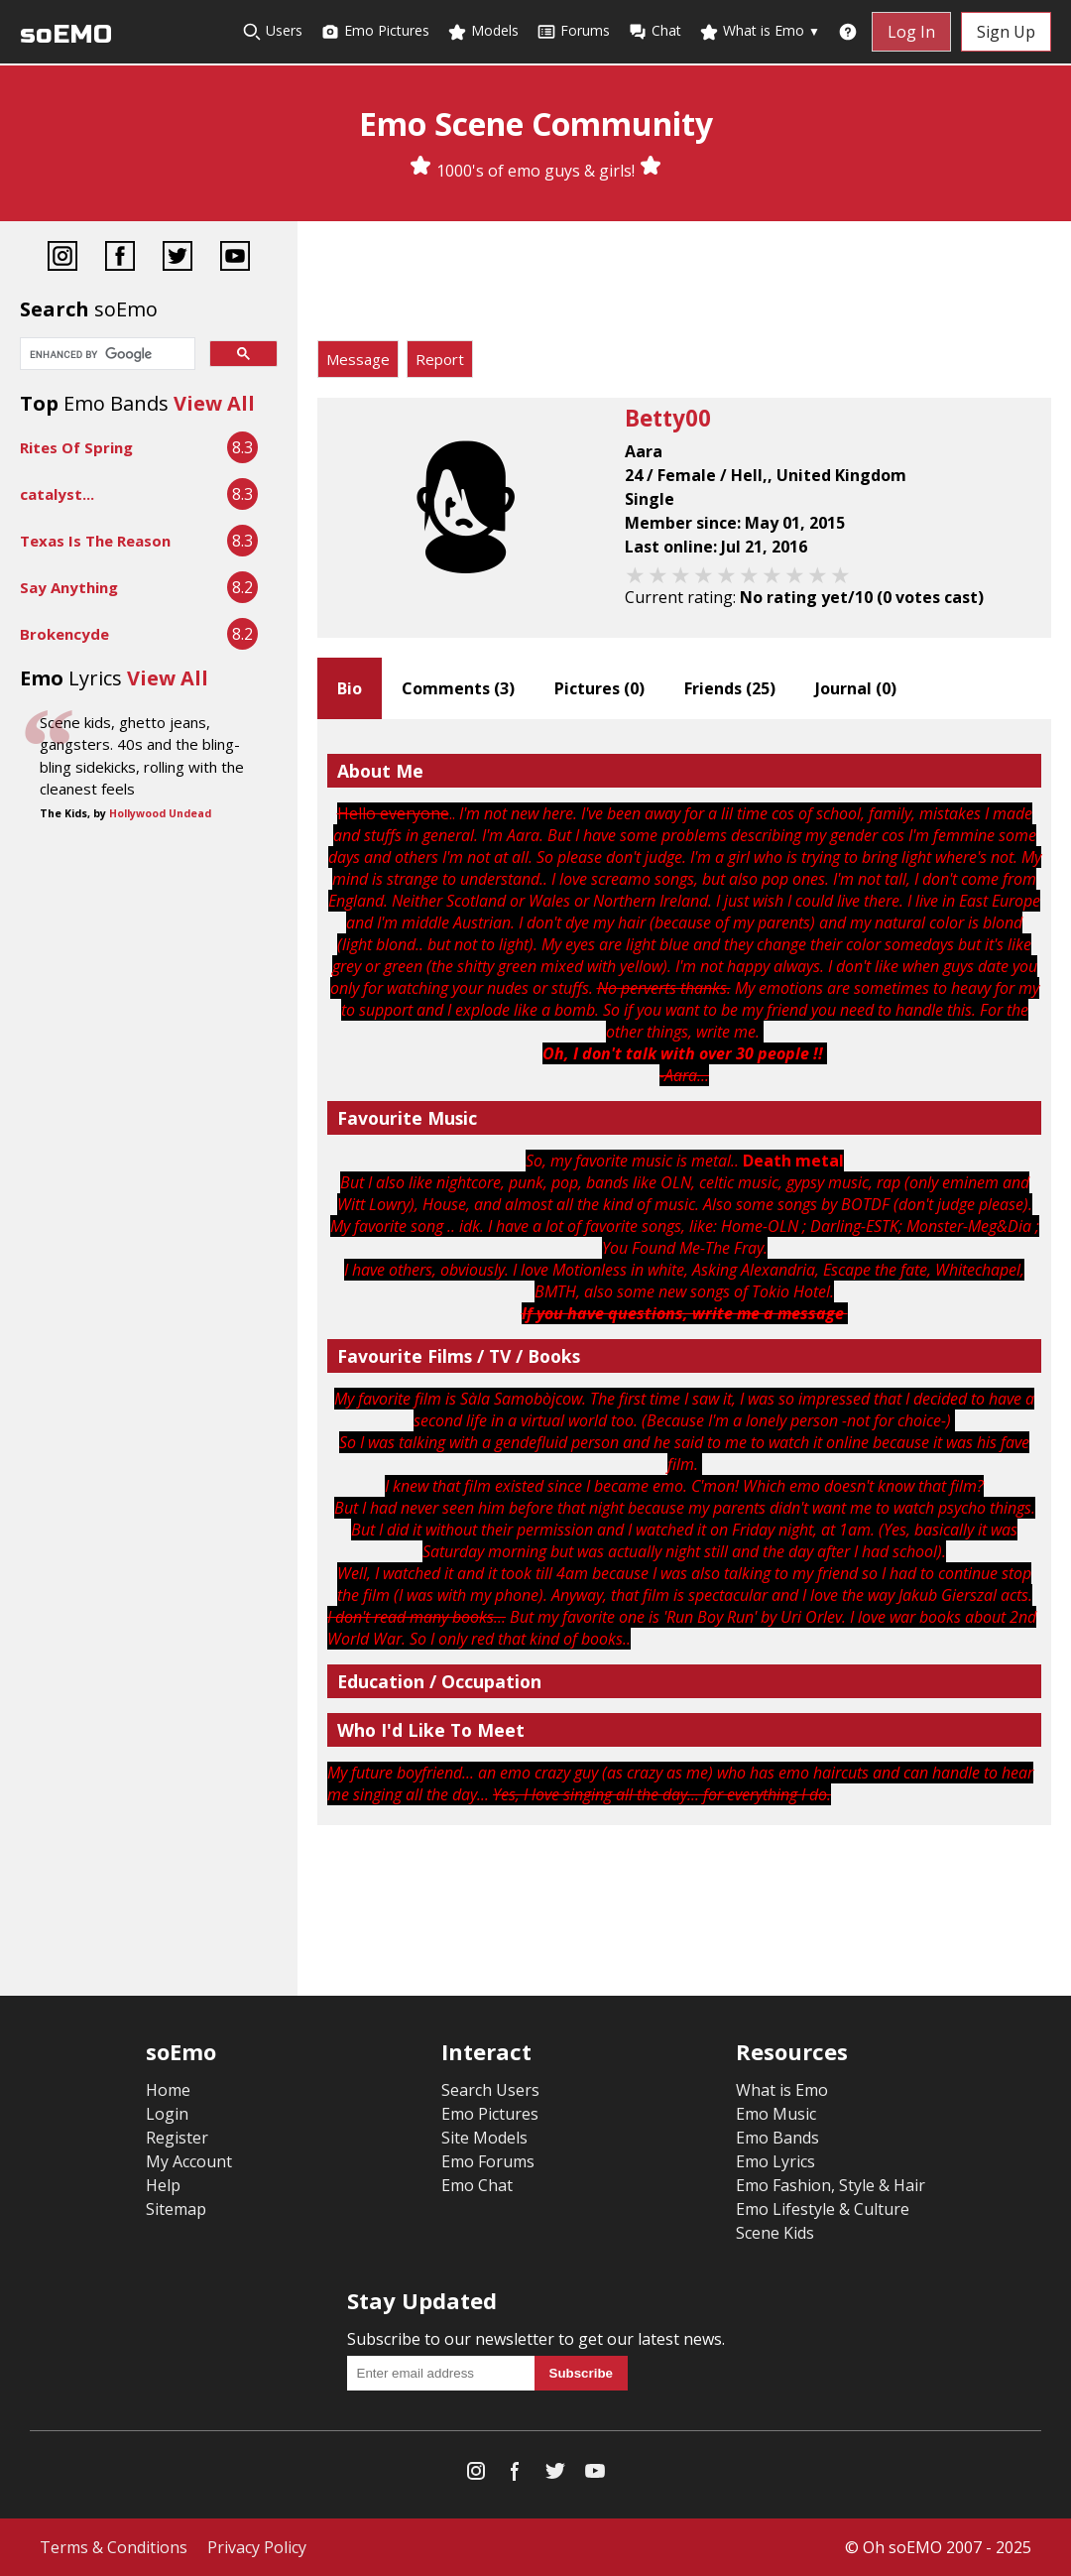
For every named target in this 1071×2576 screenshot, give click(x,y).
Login (167, 2114)
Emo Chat (477, 2185)
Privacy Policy (256, 2547)
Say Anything (69, 587)
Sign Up (1006, 32)
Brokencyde (64, 634)
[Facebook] (120, 258)
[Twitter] (177, 258)
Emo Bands (777, 2137)
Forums (573, 31)
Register (177, 2137)
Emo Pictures (374, 31)
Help (163, 2185)
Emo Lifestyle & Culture (822, 2209)
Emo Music (776, 2114)
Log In (911, 32)
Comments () (458, 688)
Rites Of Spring (76, 447)
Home (168, 2090)
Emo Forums (488, 2161)
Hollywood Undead (160, 813)
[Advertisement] (684, 285)
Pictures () (599, 688)
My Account (189, 2161)
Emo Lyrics (775, 2161)
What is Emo (759, 31)
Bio (349, 688)
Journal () (855, 688)
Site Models (484, 2137)
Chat (654, 31)
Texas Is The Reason (95, 541)
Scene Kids (775, 2233)
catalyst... (57, 494)
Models (483, 31)
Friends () (729, 688)
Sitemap (176, 2209)
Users (272, 31)
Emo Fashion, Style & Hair (830, 2185)
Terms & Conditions (113, 2547)
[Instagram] (62, 258)
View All (214, 403)
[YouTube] (235, 258)
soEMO (66, 34)
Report (440, 359)
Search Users (490, 2090)
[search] (105, 355)
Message (358, 359)
